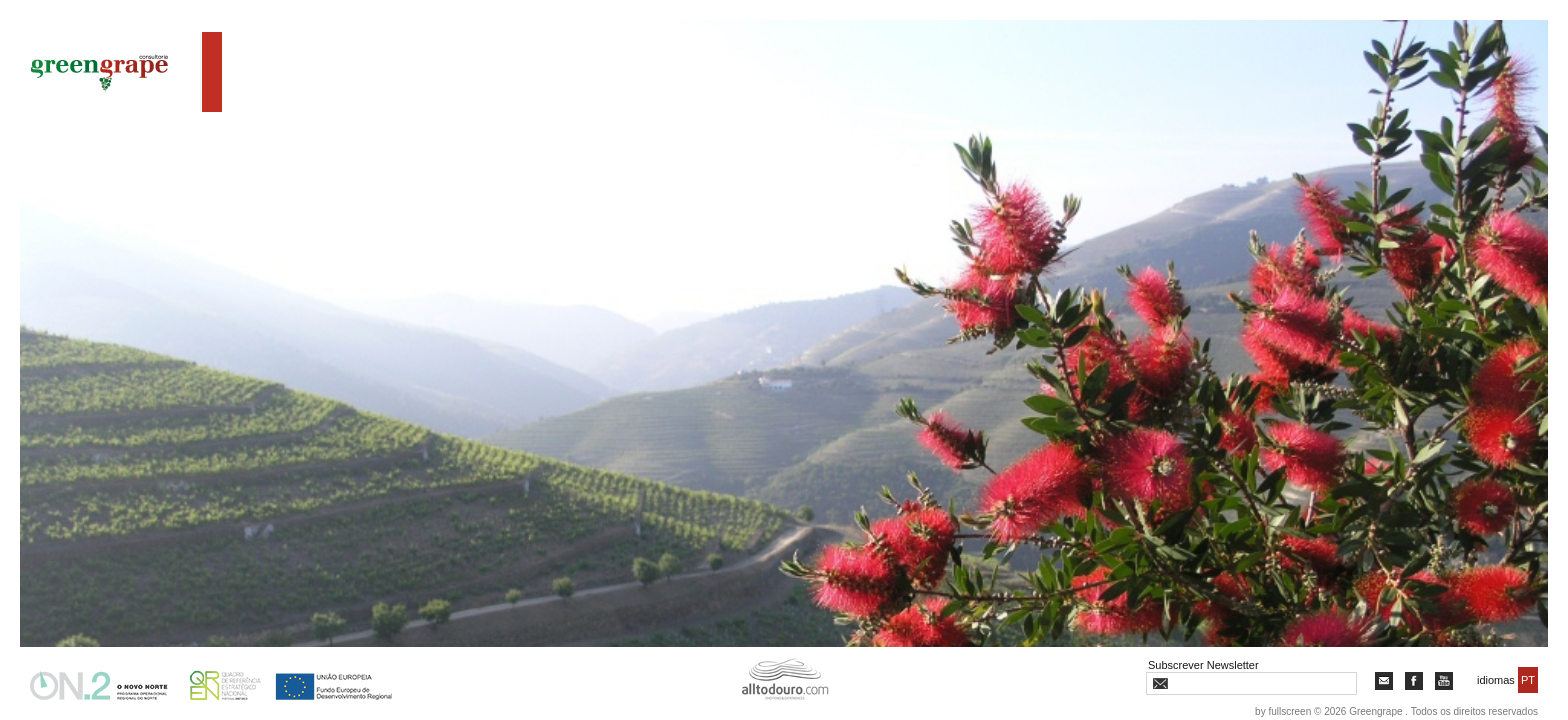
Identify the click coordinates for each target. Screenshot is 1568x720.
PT (1528, 680)
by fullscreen (1283, 711)
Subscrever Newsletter (1203, 665)
